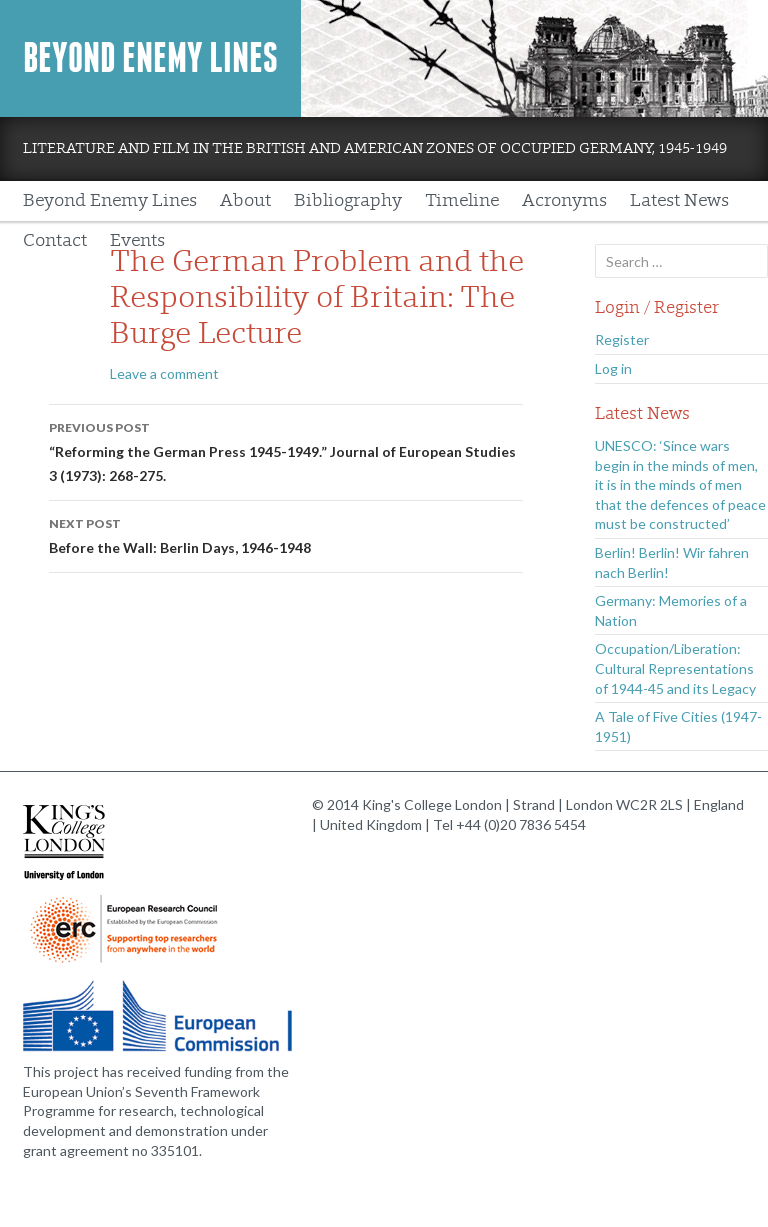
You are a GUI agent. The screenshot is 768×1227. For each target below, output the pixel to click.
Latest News (679, 200)
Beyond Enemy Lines (150, 58)
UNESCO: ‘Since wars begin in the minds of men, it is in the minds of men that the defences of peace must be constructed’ (680, 484)
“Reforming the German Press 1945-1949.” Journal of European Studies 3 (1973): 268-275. (286, 450)
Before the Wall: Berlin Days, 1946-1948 (286, 534)
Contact (55, 240)
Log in (613, 368)
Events (137, 240)
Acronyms (564, 200)
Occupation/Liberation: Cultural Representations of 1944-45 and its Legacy (675, 668)
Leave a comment (164, 373)
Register (622, 339)
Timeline (462, 200)
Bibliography (348, 200)
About (245, 200)
